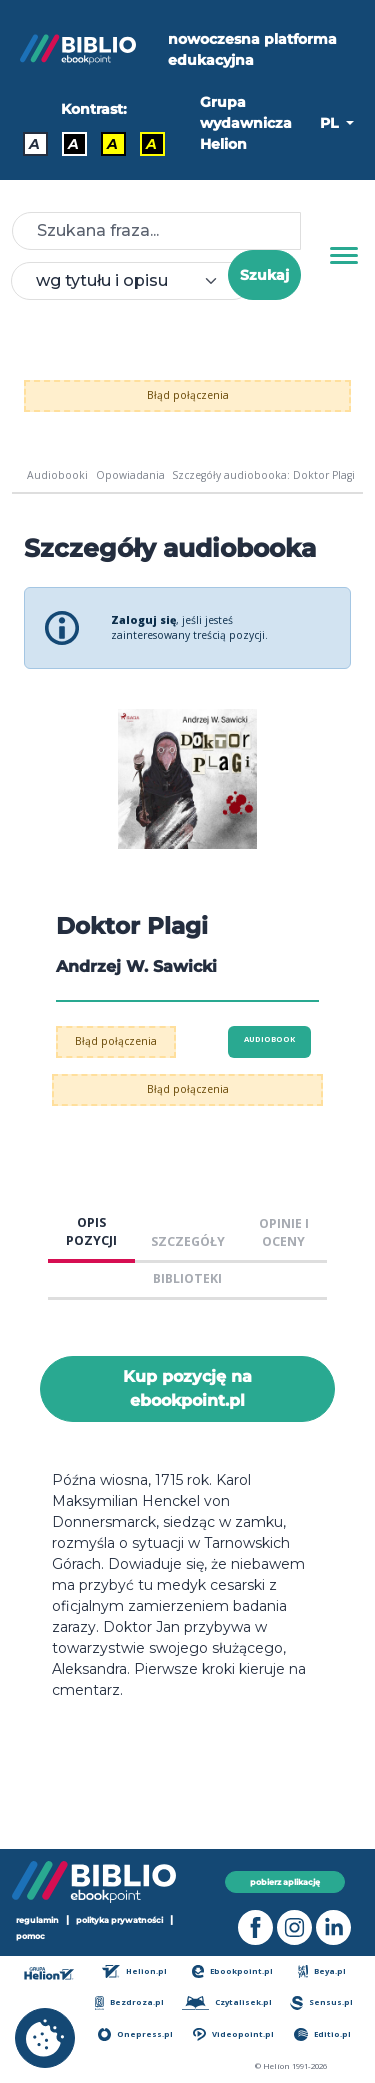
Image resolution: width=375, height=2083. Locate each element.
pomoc (30, 1935)
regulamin (37, 1920)
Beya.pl (322, 1971)
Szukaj (264, 275)
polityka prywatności (119, 1920)
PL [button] (331, 123)
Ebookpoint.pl (233, 1971)
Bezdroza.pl (129, 2002)
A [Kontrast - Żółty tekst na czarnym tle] (151, 144)
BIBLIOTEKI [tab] (187, 1278)
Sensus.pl (321, 2002)
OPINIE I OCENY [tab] (284, 1233)
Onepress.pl (135, 2034)
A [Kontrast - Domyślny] (34, 144)
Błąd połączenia (188, 395)
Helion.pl (134, 1971)
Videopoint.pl (233, 2034)
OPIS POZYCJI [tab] (91, 1232)
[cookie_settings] (45, 2038)
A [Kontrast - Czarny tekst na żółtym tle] (112, 144)
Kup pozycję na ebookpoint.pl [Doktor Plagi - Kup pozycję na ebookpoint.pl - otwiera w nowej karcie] (187, 1388)
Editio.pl (322, 2034)
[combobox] (131, 281)
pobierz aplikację (285, 1882)
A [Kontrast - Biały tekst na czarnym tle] (73, 144)
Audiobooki (57, 475)
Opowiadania (130, 475)
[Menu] (344, 256)
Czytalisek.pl (226, 2002)
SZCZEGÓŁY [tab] (188, 1241)
